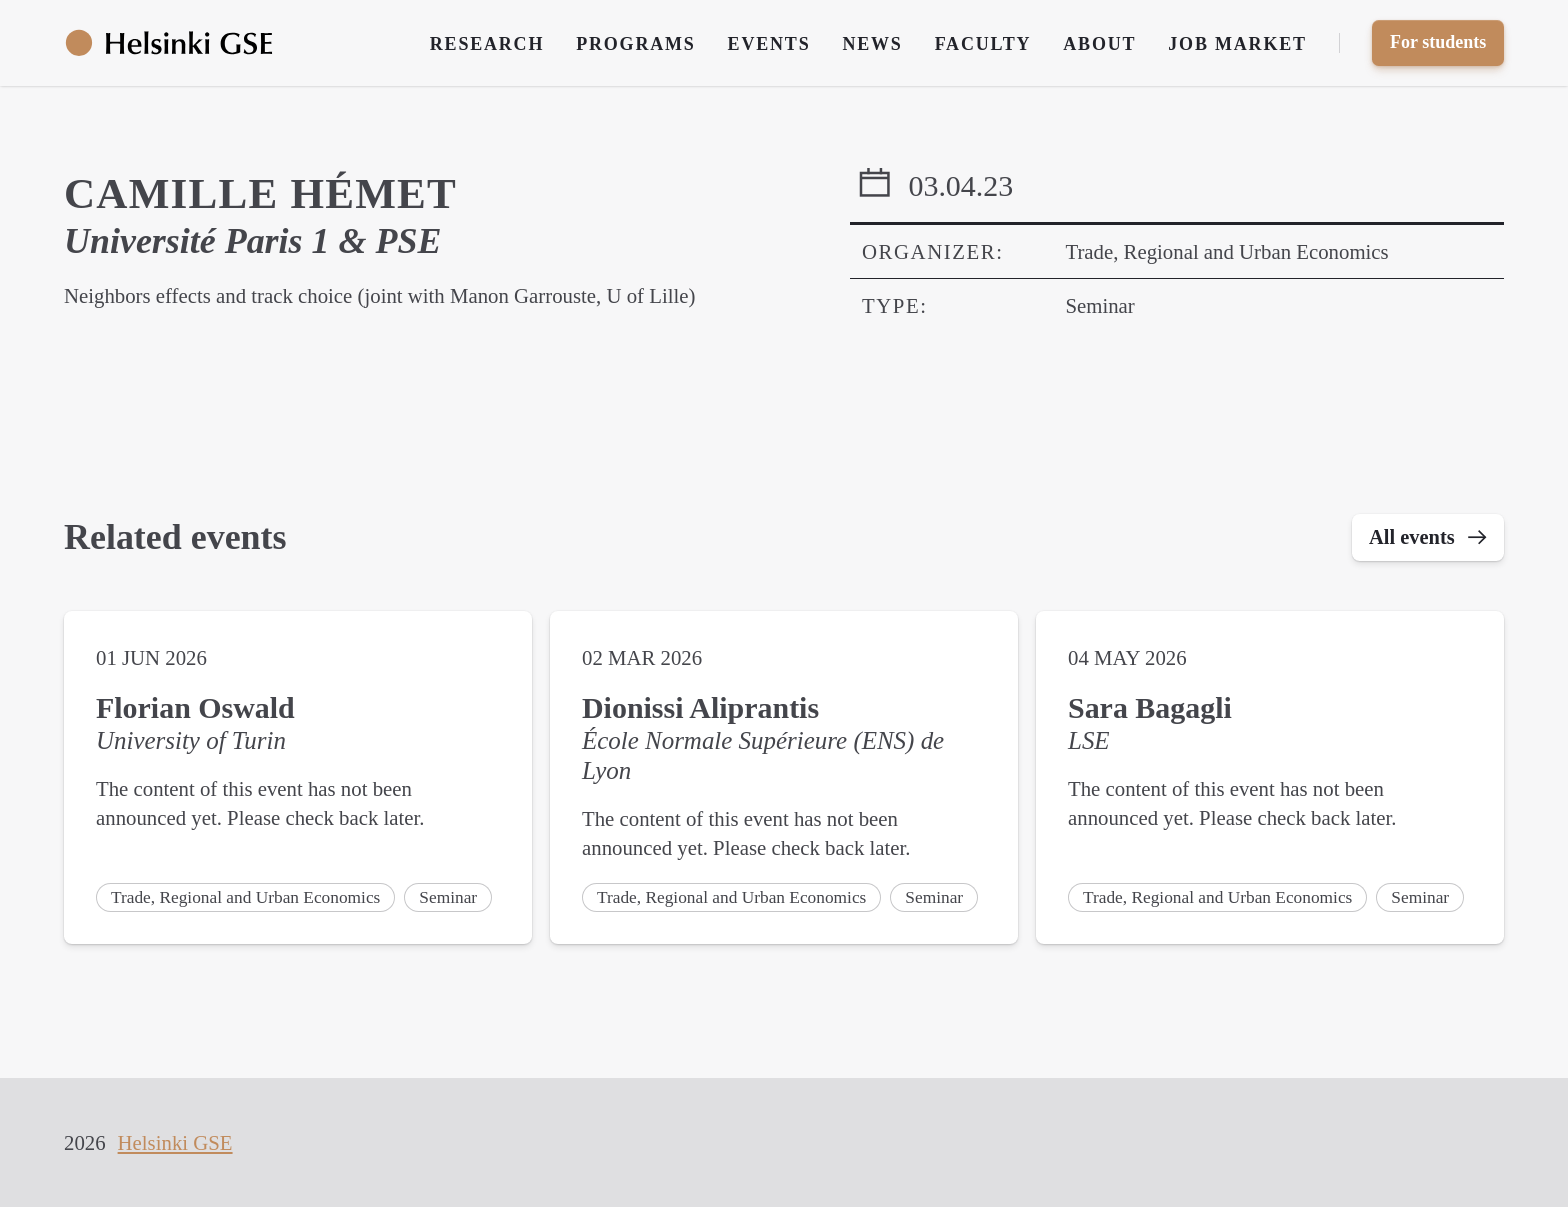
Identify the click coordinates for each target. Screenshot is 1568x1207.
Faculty (983, 44)
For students (1438, 42)
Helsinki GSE (175, 1142)
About (1099, 44)
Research (487, 44)
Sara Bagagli (1150, 709)
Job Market (1237, 44)
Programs (635, 44)
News (872, 44)
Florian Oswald (195, 709)
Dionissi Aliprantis (700, 709)
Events (769, 44)
